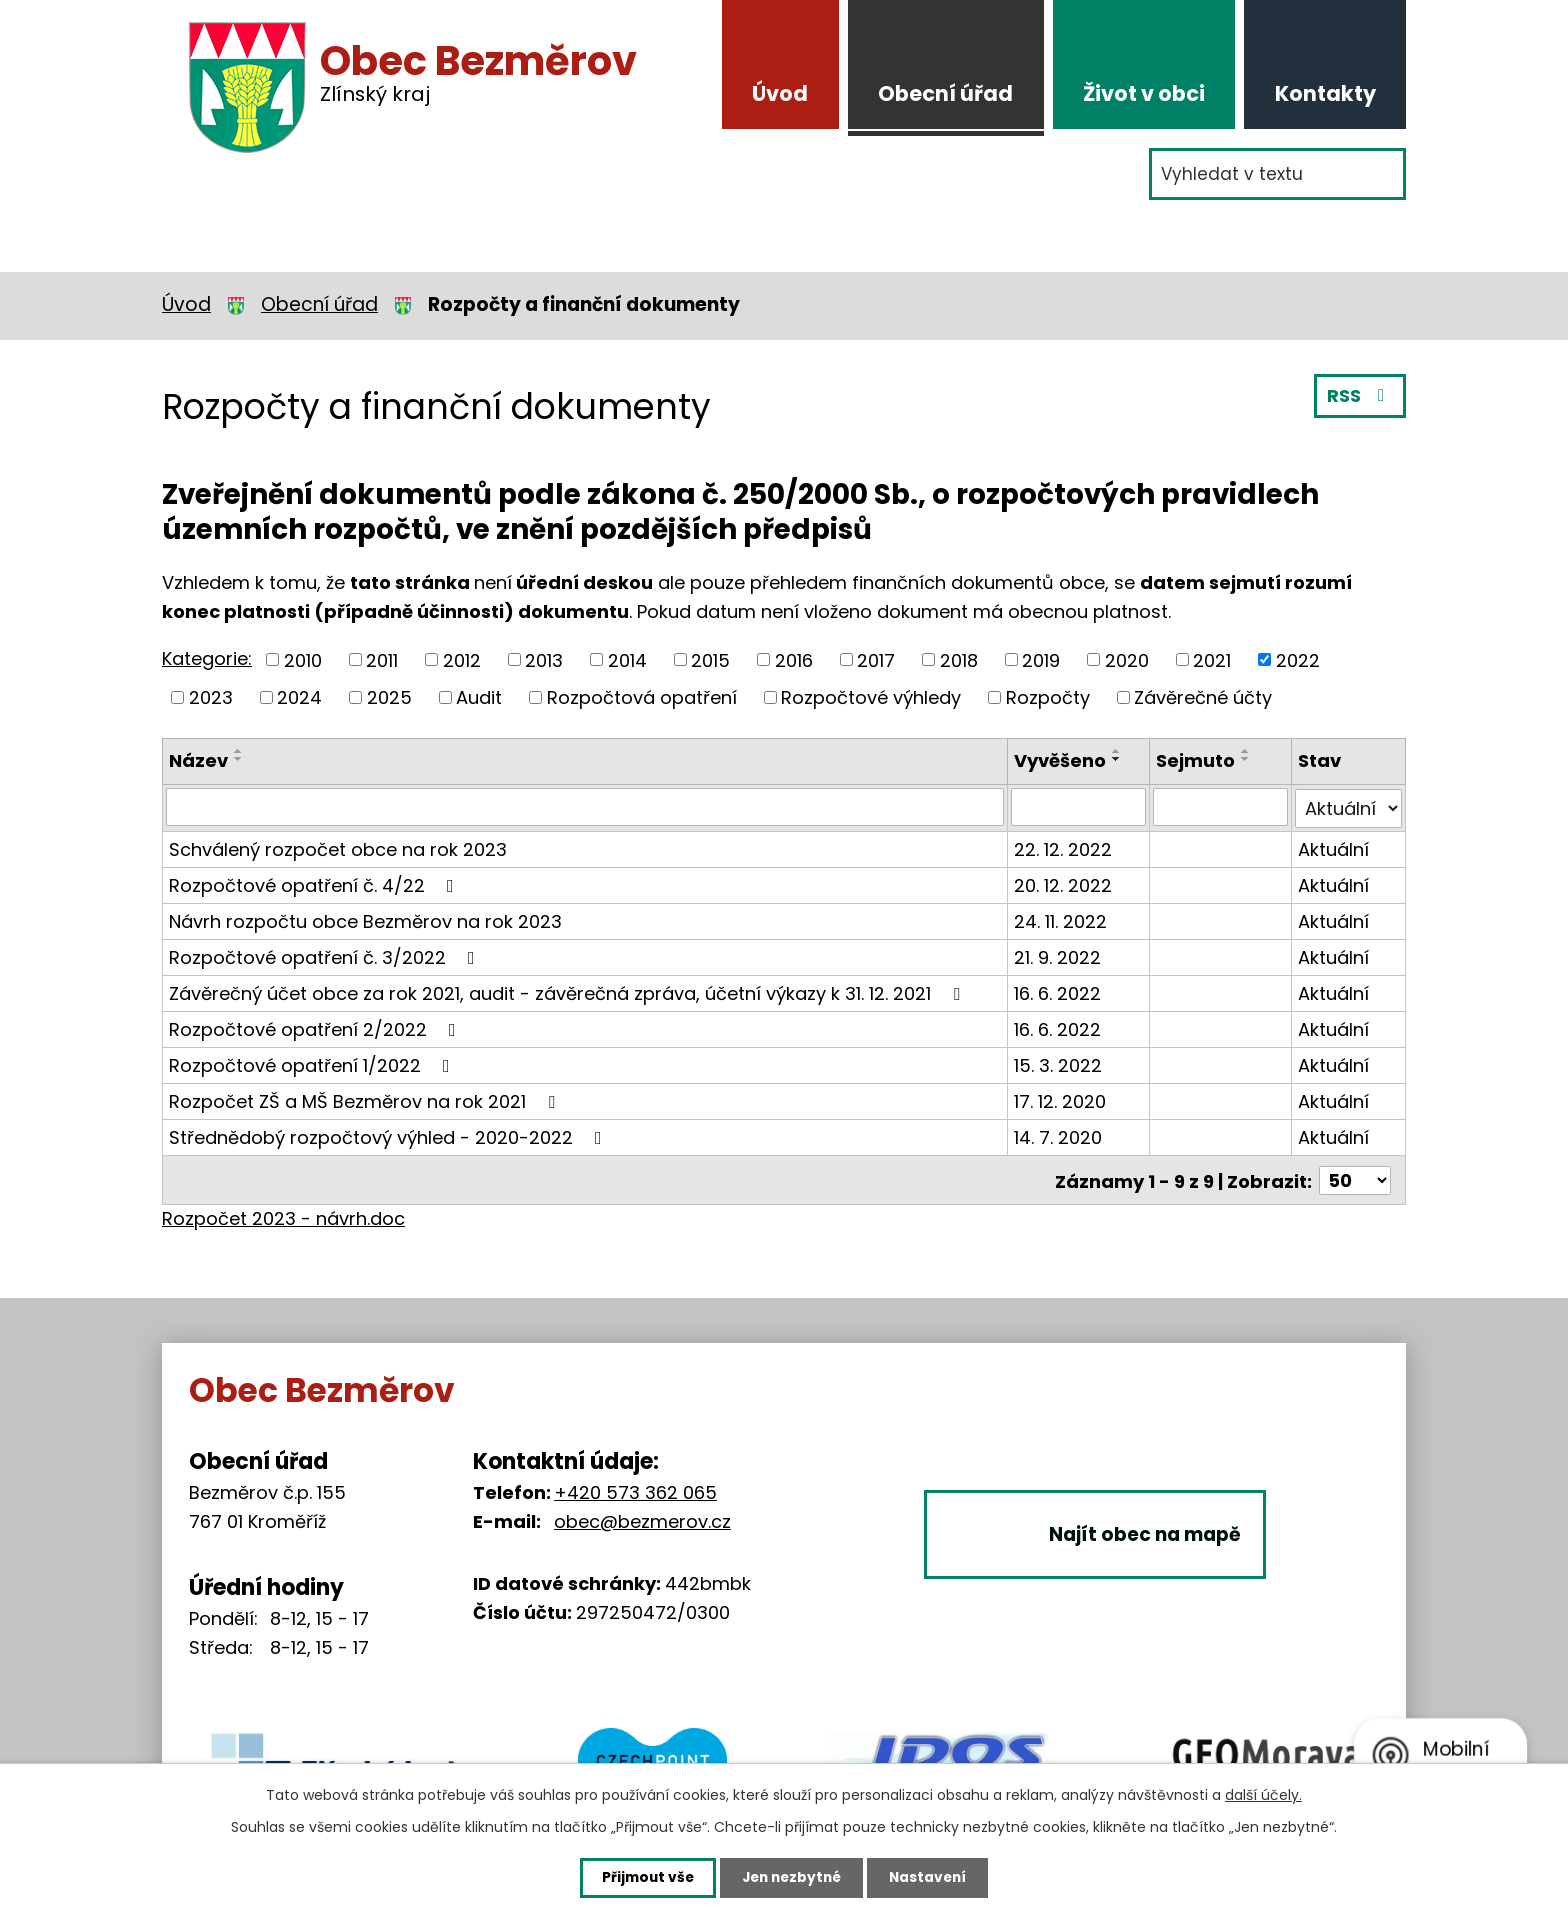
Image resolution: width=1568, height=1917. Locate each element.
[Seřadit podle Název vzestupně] (239, 751)
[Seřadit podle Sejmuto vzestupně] (1247, 751)
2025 (389, 697)
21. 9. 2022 (1058, 955)
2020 (1127, 659)
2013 (544, 659)
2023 (211, 697)
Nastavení (936, 1877)
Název (198, 760)
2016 (794, 659)
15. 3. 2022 (1059, 1063)
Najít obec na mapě (1152, 1553)
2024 (299, 697)
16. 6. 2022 (1058, 991)
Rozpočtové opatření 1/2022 (313, 1063)
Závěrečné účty (1203, 697)
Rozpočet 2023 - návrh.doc (283, 1215)
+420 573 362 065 (635, 1489)
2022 (1298, 659)
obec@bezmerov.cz (642, 1518)
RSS (1360, 397)
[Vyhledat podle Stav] (1348, 807)
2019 (1041, 659)
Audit (479, 697)
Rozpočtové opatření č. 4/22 (315, 883)
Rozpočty (1048, 697)
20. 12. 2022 (1064, 883)
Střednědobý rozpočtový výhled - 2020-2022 (389, 1135)
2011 (382, 659)
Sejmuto (1196, 760)
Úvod (780, 93)
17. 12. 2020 (1061, 1099)
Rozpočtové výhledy (871, 697)
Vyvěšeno (1061, 760)
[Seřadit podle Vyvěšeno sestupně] (1118, 759)
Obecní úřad (945, 93)
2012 (462, 659)
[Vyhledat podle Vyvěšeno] (1079, 807)
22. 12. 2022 (1064, 847)
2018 (959, 659)
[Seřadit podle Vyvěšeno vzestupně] (1118, 751)
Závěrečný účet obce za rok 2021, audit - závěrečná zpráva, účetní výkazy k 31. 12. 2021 (568, 991)
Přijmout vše (639, 1877)
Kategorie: (207, 658)
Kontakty (1325, 93)
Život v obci (1144, 93)
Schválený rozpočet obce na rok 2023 (338, 847)
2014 (627, 659)
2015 (710, 659)
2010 (303, 659)
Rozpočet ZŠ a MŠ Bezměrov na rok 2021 (366, 1099)
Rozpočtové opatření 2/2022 (316, 1027)
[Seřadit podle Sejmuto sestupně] (1247, 759)
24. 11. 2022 (1061, 919)
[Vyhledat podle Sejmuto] (1221, 807)
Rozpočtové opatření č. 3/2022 (326, 955)
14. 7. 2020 (1059, 1135)
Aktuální (1333, 847)
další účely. (1263, 1794)
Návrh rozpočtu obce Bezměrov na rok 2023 (365, 919)
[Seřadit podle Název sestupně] (239, 759)
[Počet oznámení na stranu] (1355, 1177)
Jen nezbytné (791, 1877)
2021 (1212, 659)
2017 (876, 659)
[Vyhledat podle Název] (585, 807)
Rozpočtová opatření (642, 697)
